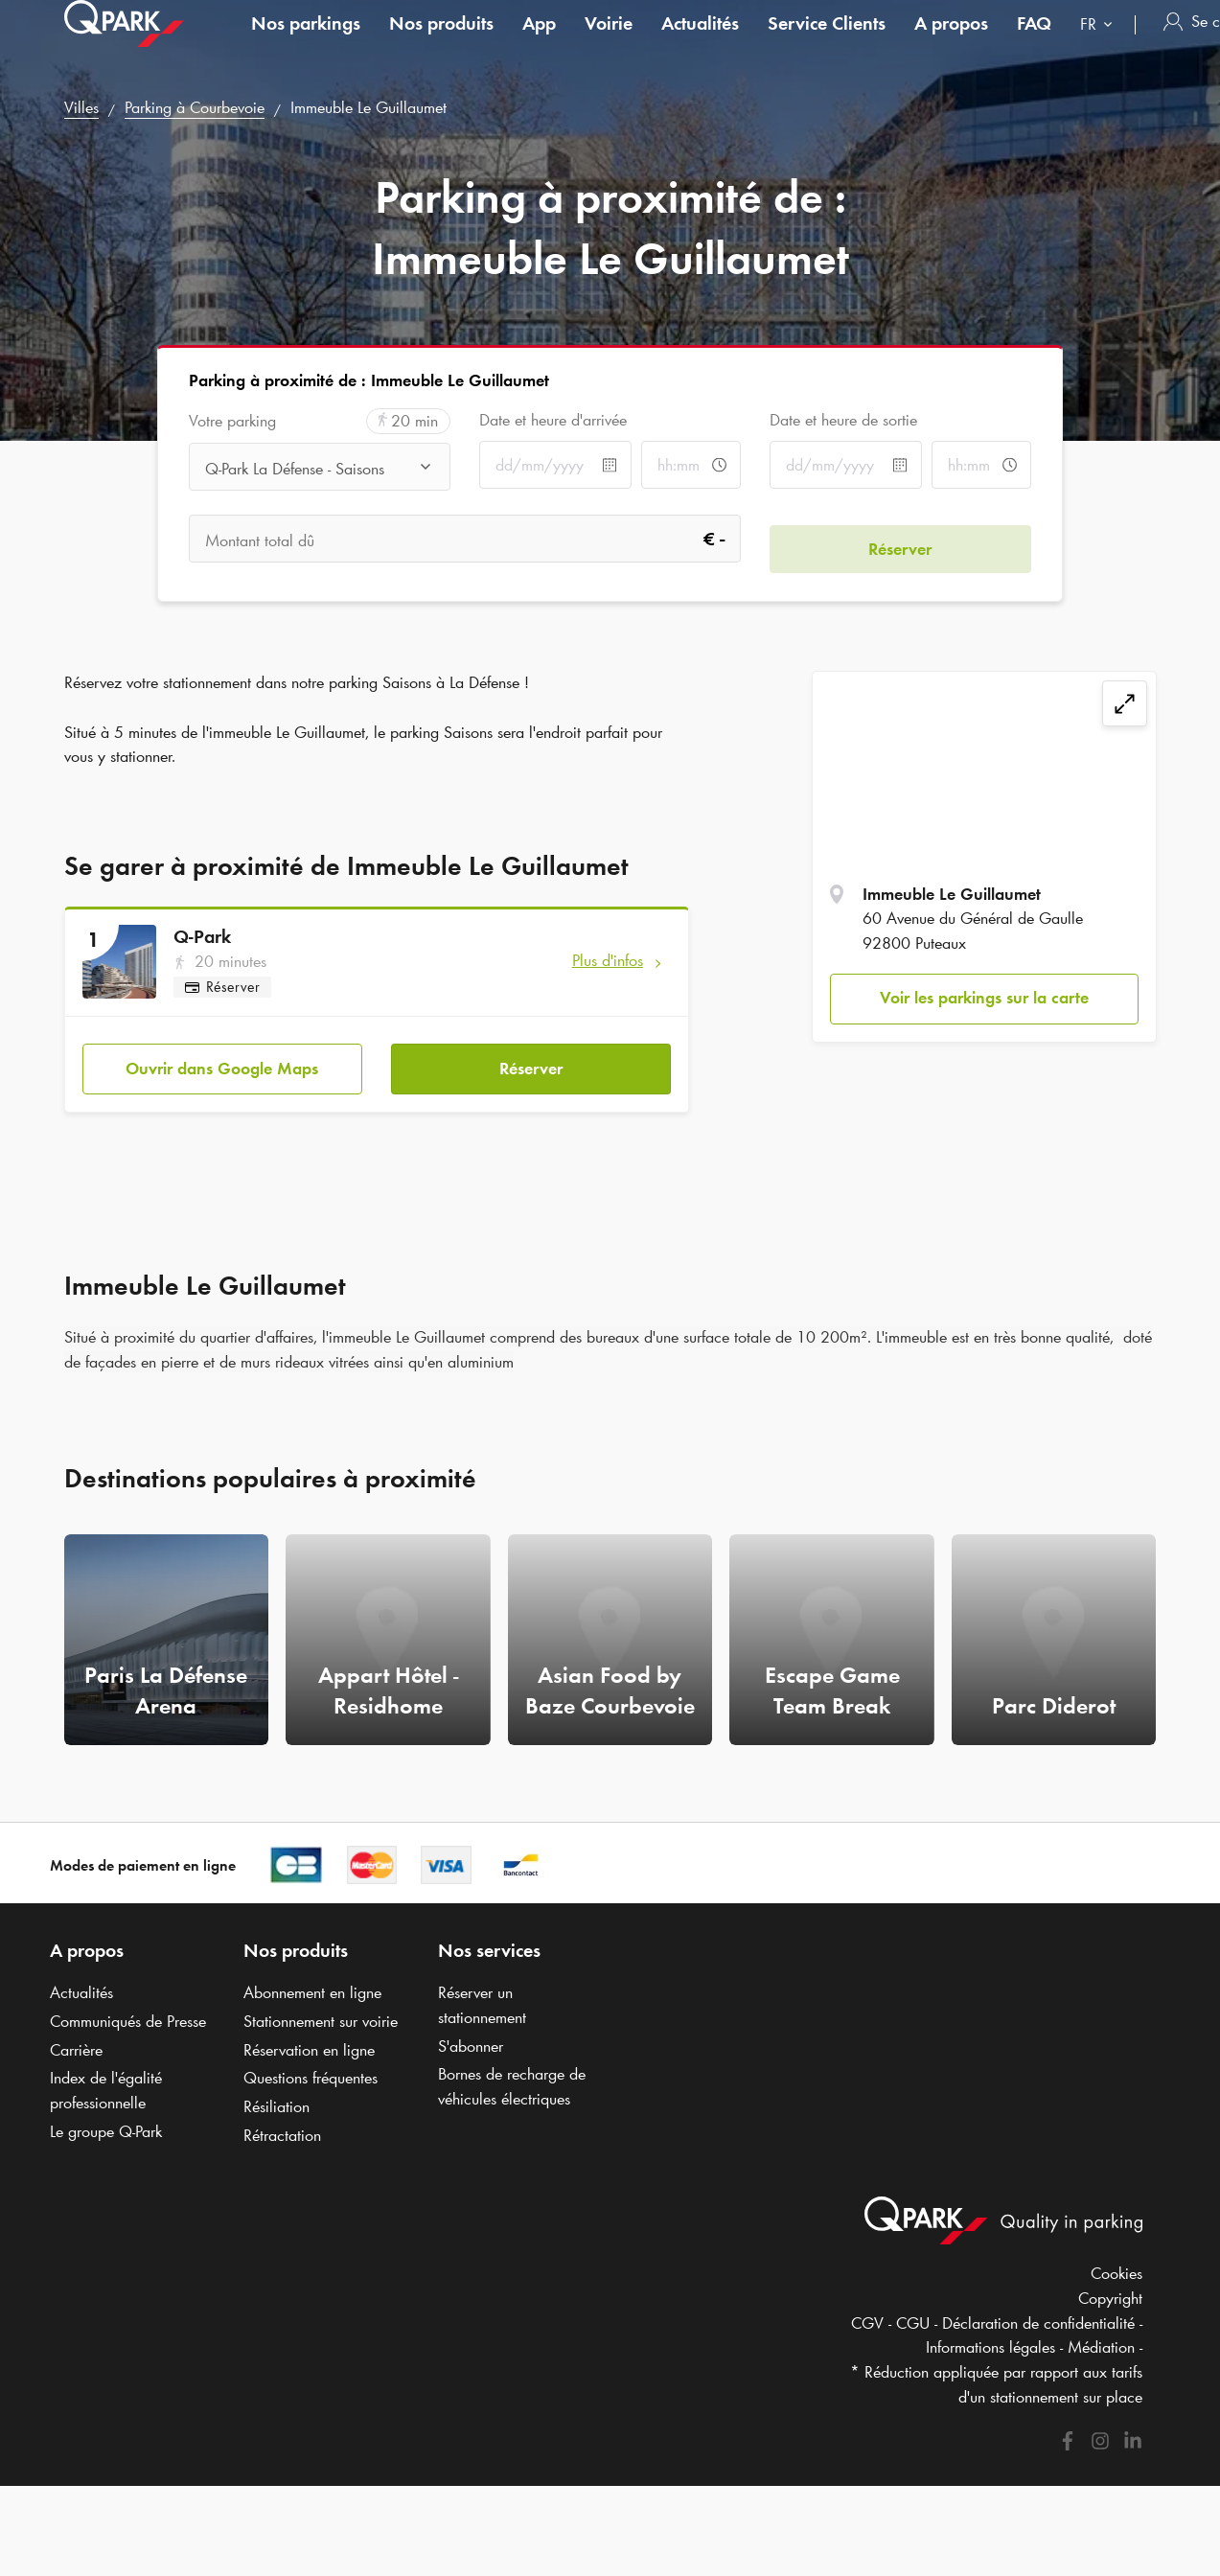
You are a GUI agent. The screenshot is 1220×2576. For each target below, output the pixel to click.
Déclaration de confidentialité (1038, 2312)
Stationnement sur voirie (320, 2010)
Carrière (76, 2039)
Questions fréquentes (310, 2068)
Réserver (531, 1058)
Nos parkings (305, 42)
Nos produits (441, 42)
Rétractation (282, 2124)
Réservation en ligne (309, 2039)
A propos (951, 42)
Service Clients (827, 42)
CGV (867, 2312)
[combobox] (1100, 45)
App (539, 42)
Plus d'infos (607, 960)
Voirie (609, 42)
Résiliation (276, 2095)
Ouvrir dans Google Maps (222, 1058)
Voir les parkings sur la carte (984, 997)
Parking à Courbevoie (195, 107)
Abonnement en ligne (312, 1982)
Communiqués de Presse (128, 2010)
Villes (81, 107)
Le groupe (106, 2120)
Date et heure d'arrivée (553, 419)
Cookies (1116, 2263)
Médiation (1101, 2337)
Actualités (700, 42)
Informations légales (990, 2337)
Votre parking (232, 421)
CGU (913, 2312)
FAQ (1034, 42)
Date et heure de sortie (843, 419)
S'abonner (470, 2035)
